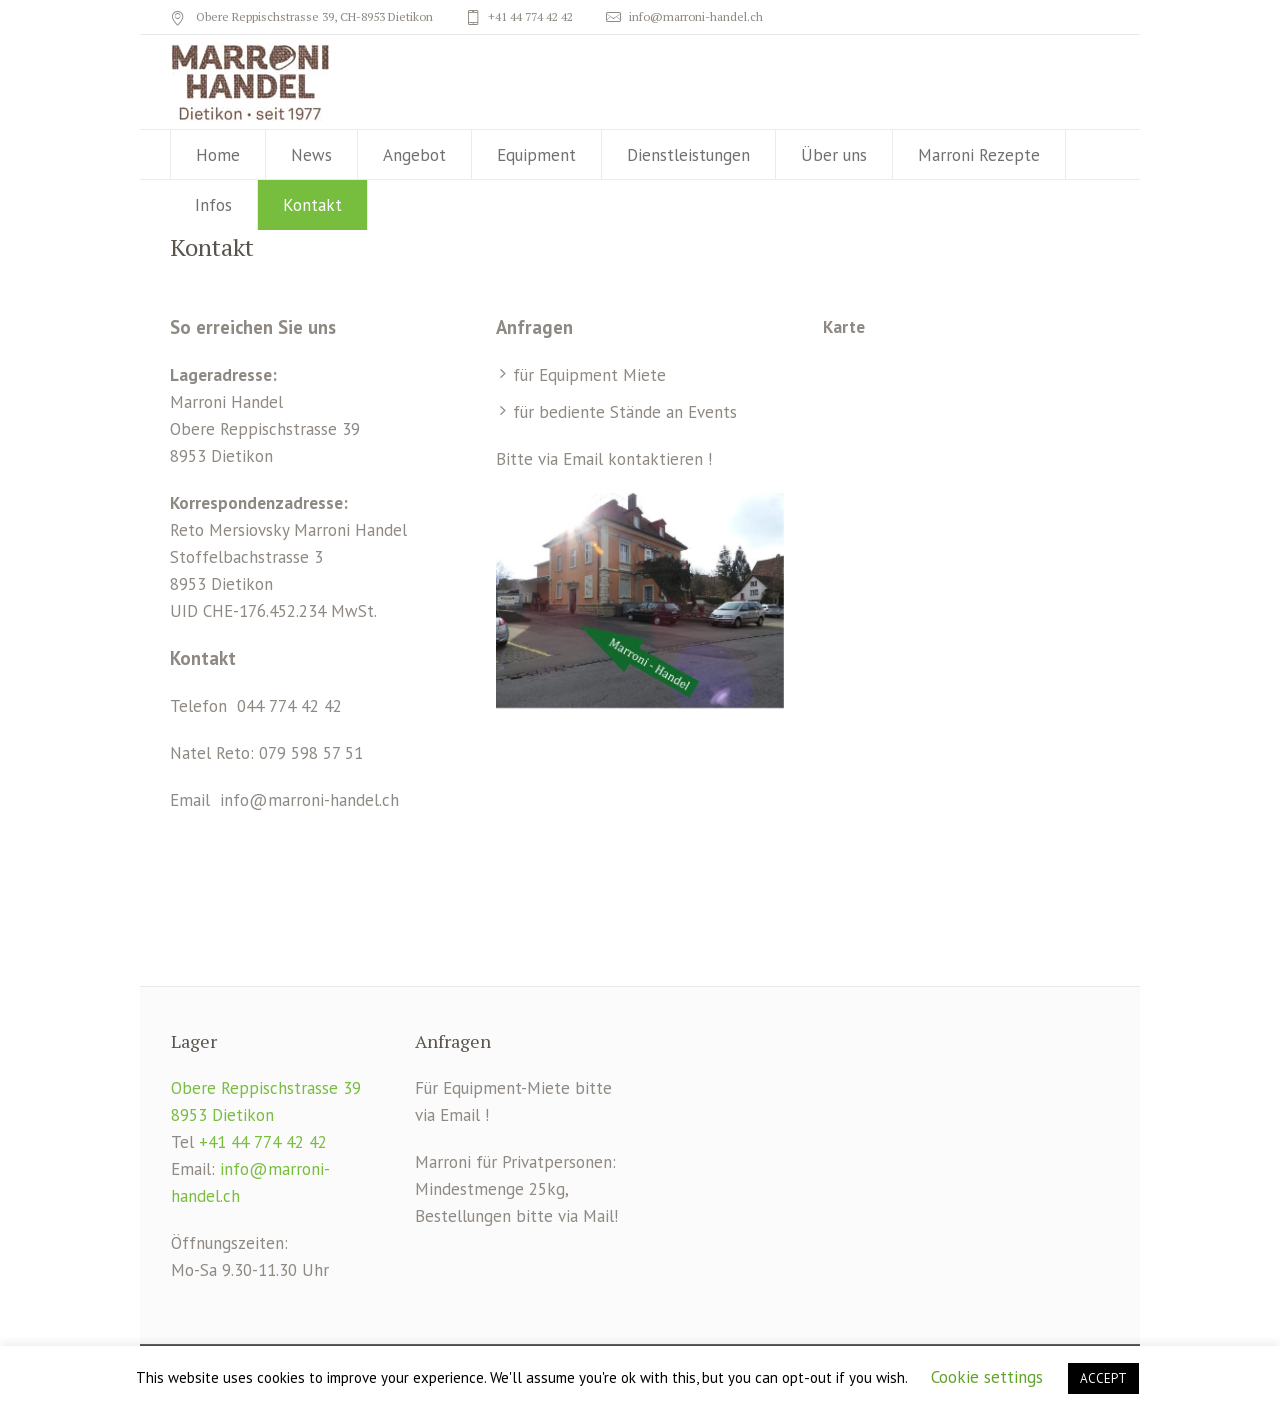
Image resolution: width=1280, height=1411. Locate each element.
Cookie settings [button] (987, 1377)
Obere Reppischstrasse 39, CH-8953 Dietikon (313, 16)
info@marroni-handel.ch (696, 16)
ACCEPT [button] (1103, 1378)
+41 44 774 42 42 (530, 16)
